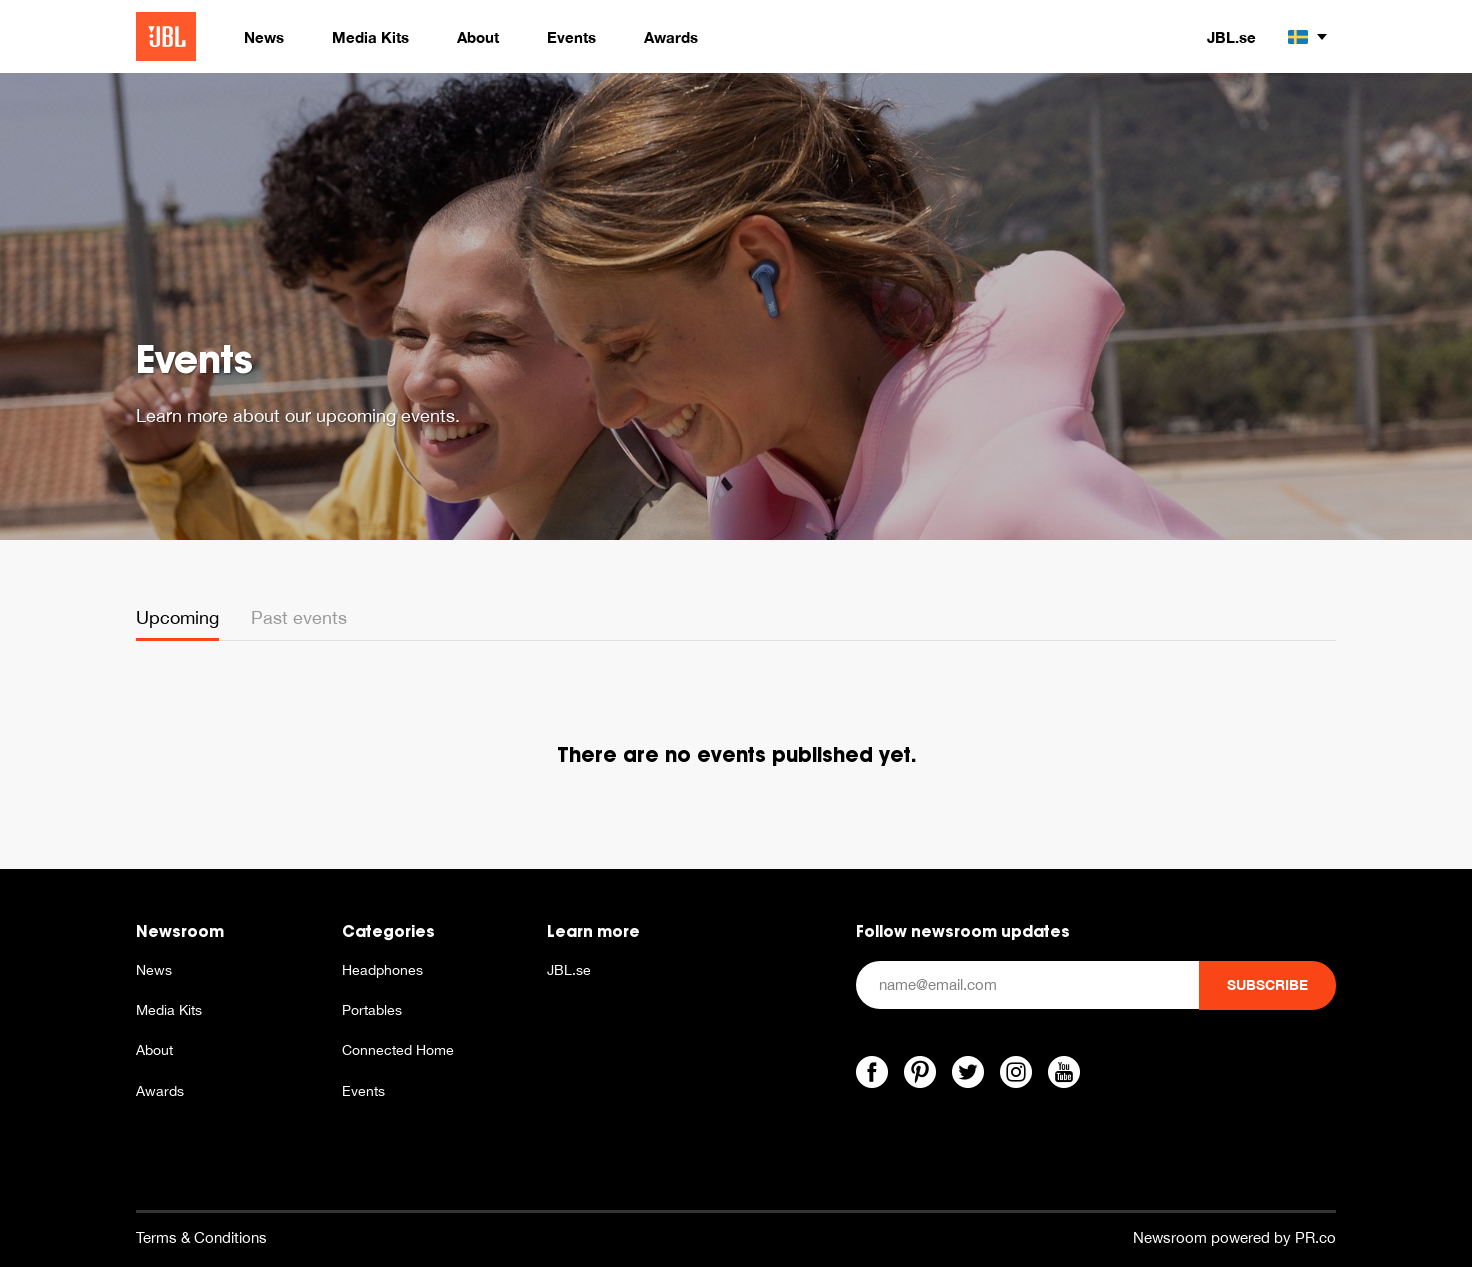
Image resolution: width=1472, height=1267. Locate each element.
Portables (372, 1010)
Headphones (382, 970)
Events (363, 1091)
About (154, 1050)
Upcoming (177, 617)
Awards (160, 1091)
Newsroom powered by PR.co (1234, 1237)
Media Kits (169, 1010)
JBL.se (1231, 37)
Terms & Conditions (201, 1237)
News (154, 970)
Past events (299, 617)
